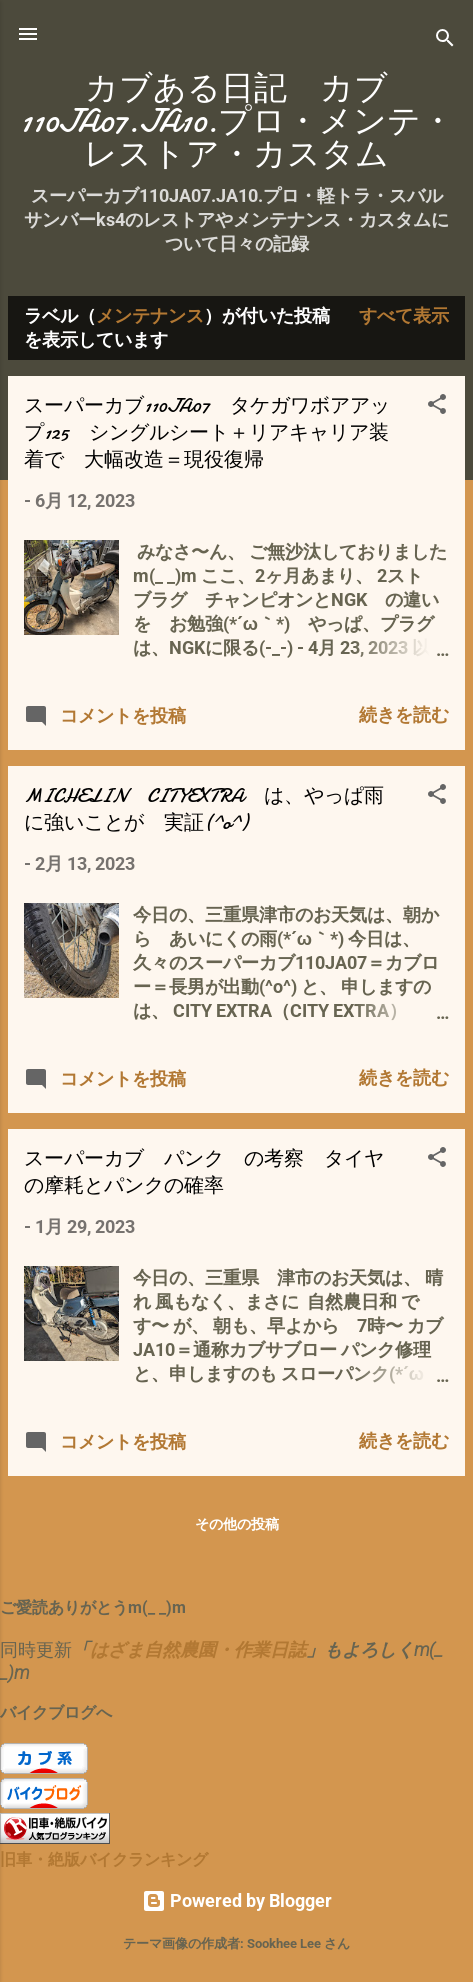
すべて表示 (404, 315)
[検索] (445, 40)
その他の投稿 (237, 1524)
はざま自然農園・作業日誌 (198, 1649)
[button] (437, 407)
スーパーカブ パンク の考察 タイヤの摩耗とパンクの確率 (204, 1172)
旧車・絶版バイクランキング (104, 1859)
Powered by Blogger (237, 1900)
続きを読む (404, 714)
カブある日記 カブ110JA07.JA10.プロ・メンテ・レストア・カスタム (237, 121)
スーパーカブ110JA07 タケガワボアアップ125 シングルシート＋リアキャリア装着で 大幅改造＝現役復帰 (207, 432)
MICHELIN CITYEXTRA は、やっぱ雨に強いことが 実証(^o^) (204, 809)
